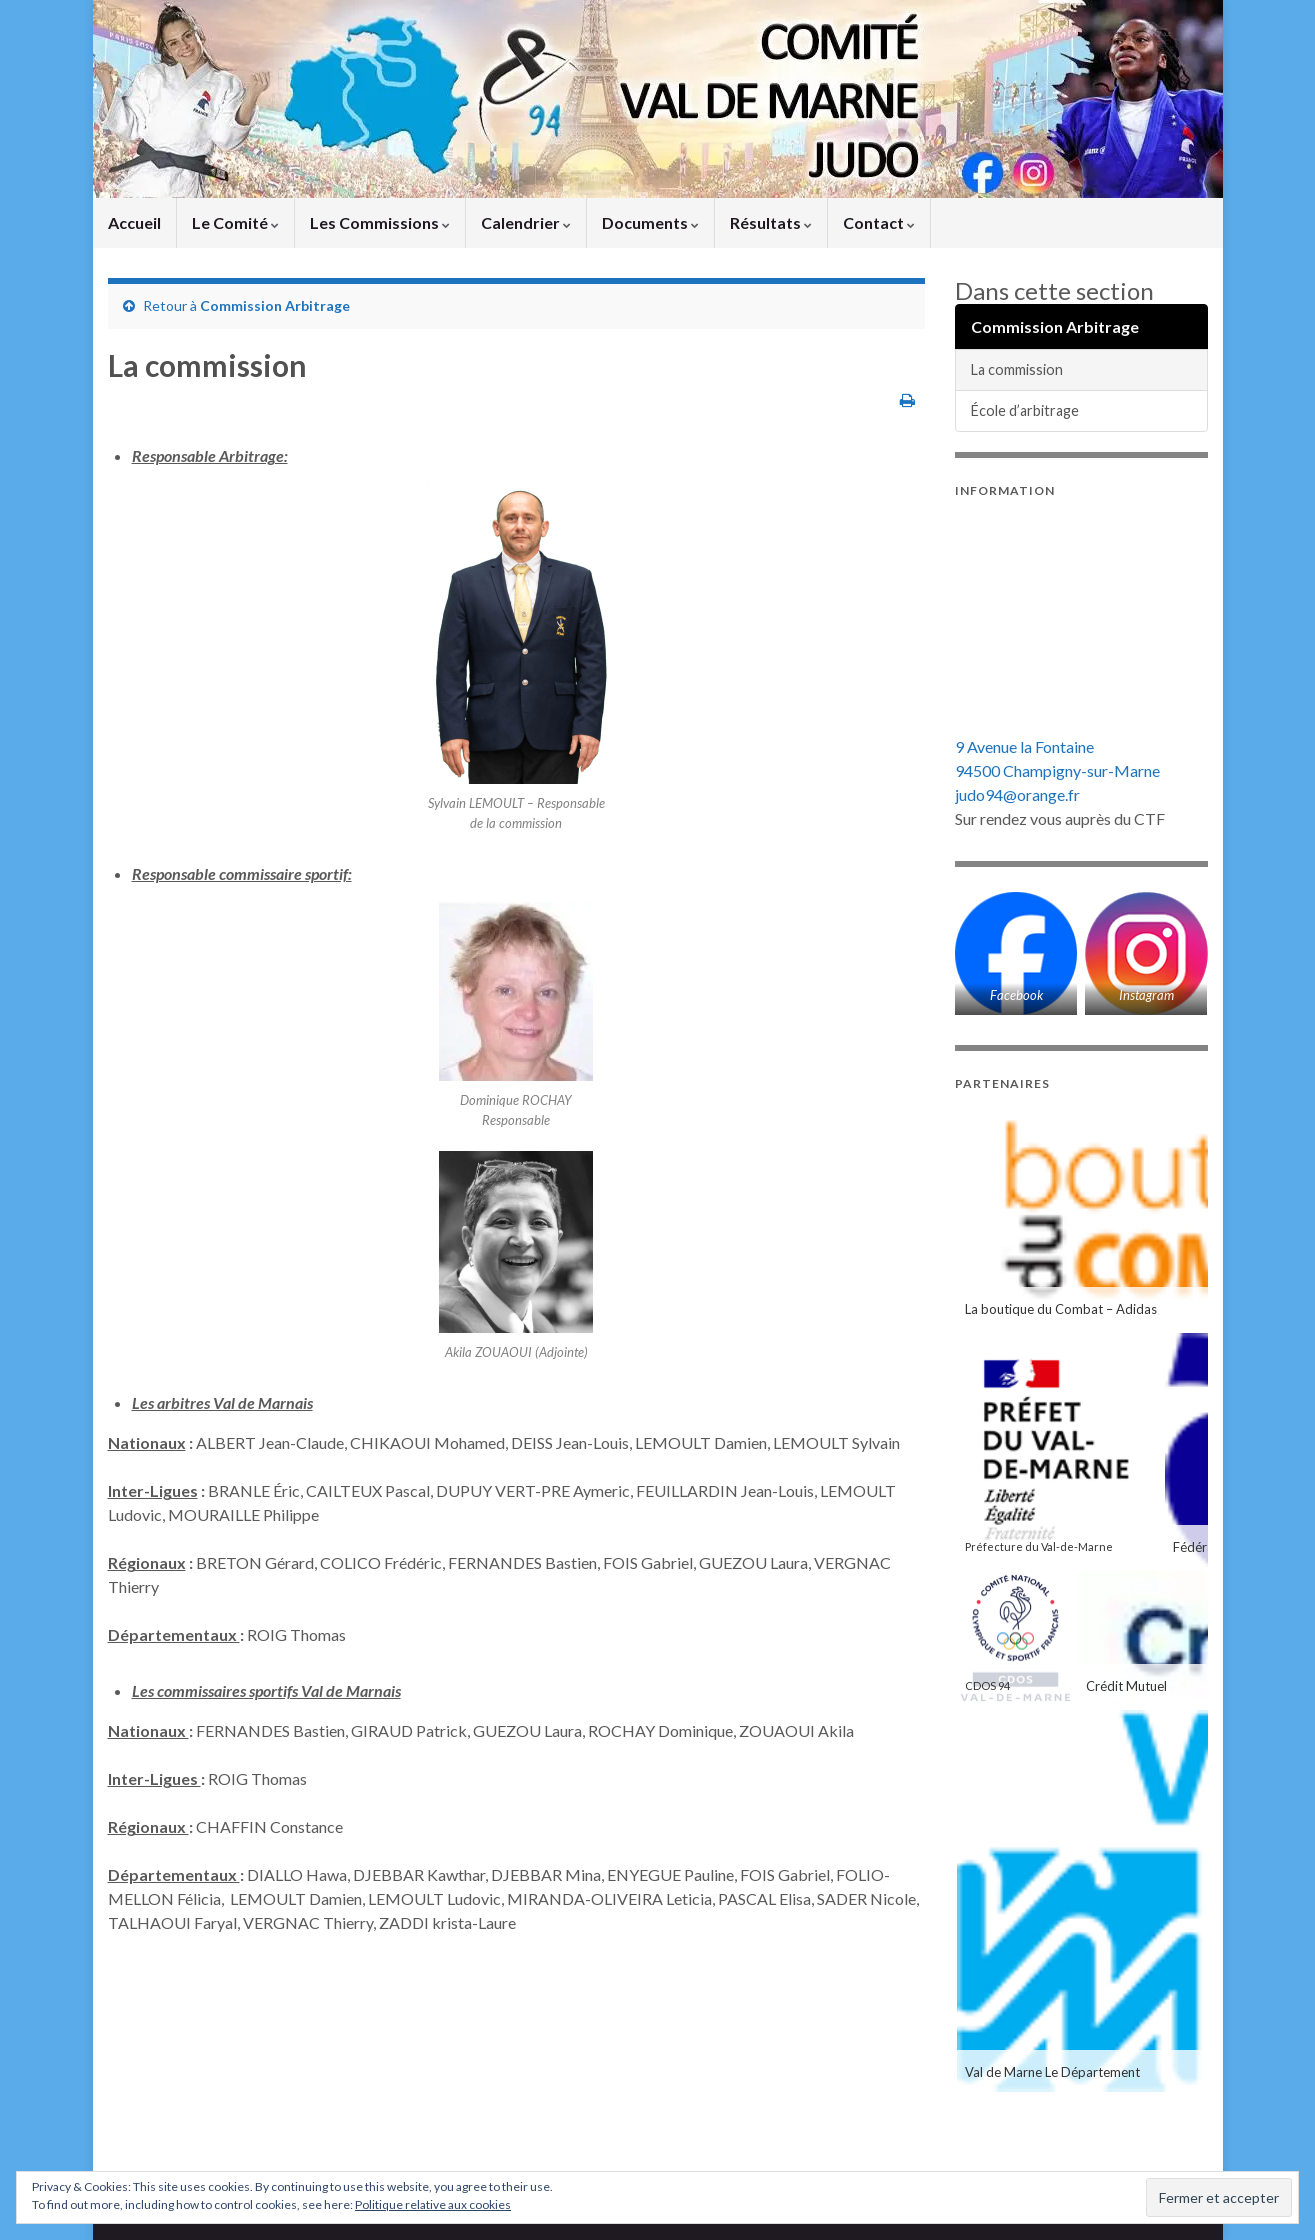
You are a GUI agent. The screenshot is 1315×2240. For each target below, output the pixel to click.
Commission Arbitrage (275, 305)
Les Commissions (380, 222)
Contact (879, 222)
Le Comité (235, 222)
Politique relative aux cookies (433, 2204)
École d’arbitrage (1025, 410)
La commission (1017, 369)
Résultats (771, 222)
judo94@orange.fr (1017, 794)
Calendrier (526, 222)
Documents (650, 222)
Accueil (134, 222)
